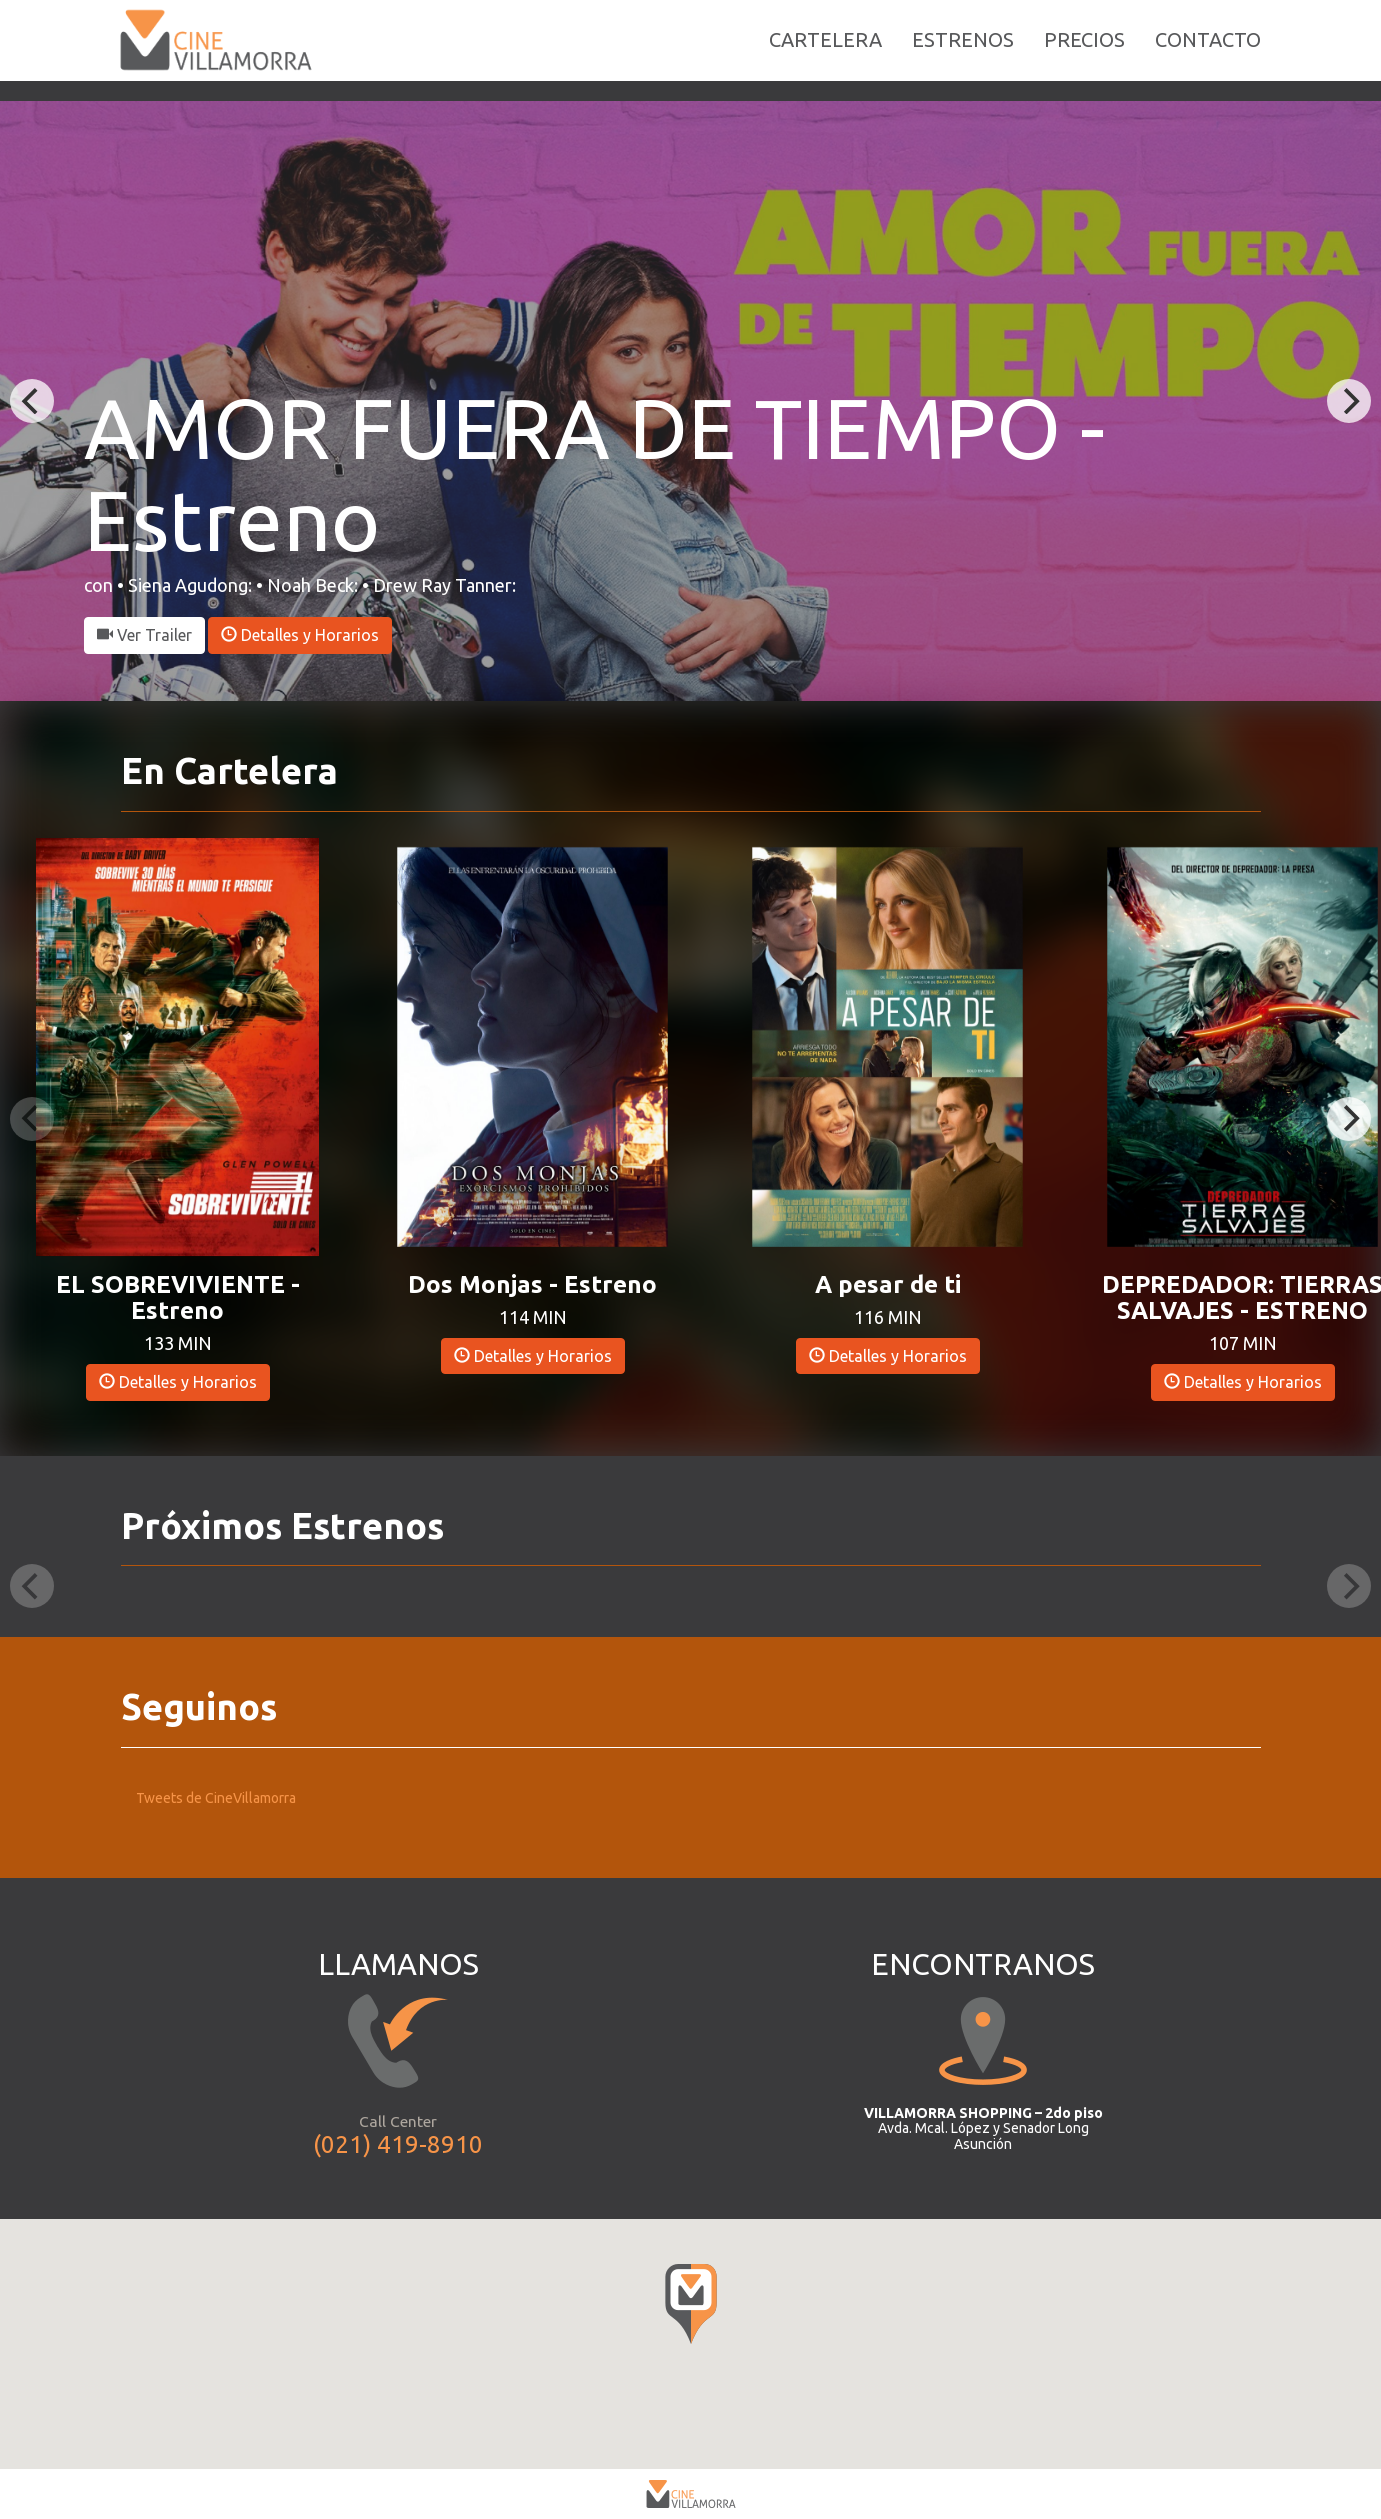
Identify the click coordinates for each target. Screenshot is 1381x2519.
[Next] (1349, 401)
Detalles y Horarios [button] (300, 635)
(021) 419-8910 (398, 2144)
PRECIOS (1084, 49)
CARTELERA (825, 49)
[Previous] (32, 401)
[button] (177, 1045)
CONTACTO (1208, 49)
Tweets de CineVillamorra (216, 1798)
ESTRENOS (963, 49)
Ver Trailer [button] (144, 635)
